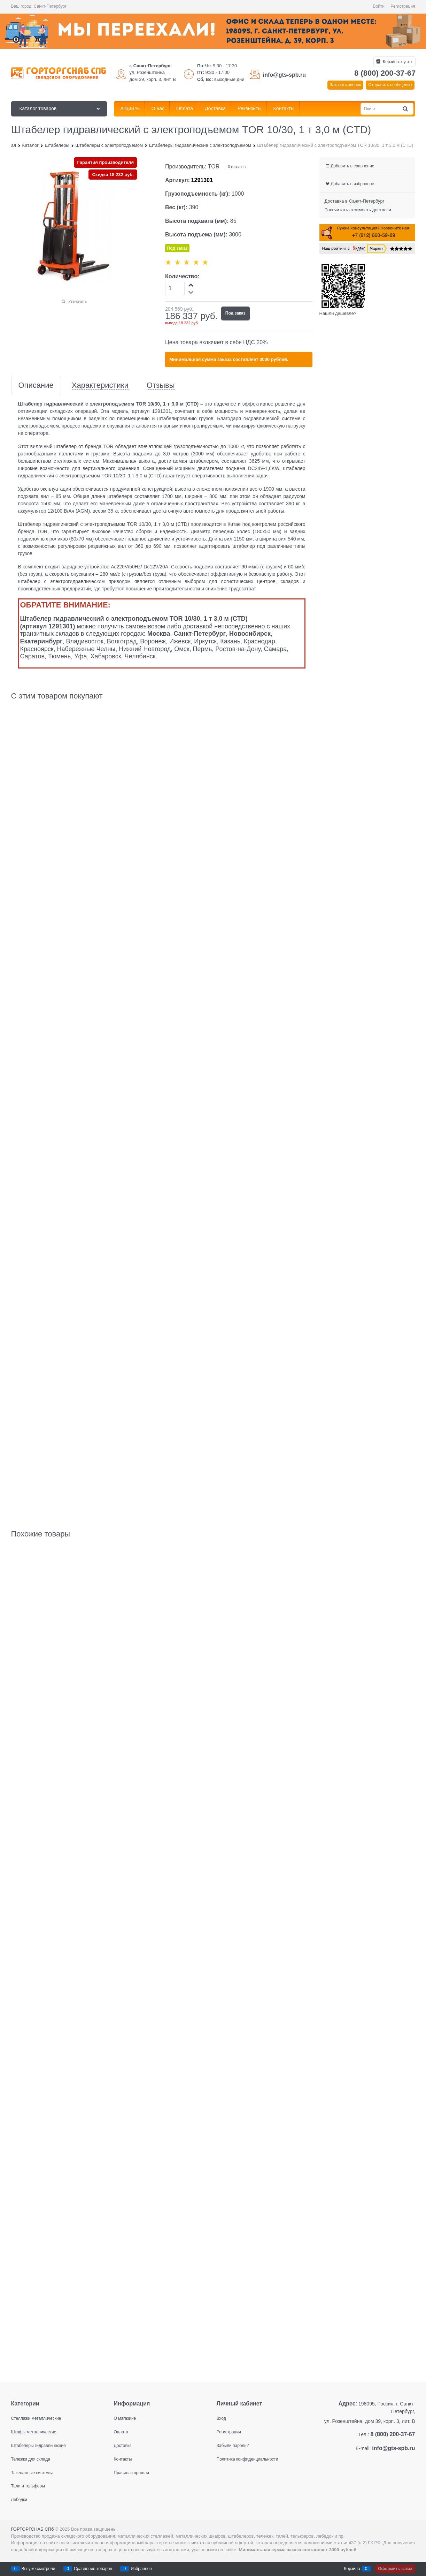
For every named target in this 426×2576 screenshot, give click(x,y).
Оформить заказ (395, 2568)
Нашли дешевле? (338, 313)
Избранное (141, 2568)
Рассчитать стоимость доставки (358, 209)
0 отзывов (237, 167)
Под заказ (235, 313)
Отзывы (161, 386)
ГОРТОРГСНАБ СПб (32, 2529)
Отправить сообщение (390, 84)
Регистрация (402, 6)
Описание (36, 386)
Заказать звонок (345, 84)
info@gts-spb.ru (284, 75)
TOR (213, 166)
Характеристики (100, 386)
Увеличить (77, 301)
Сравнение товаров (93, 2568)
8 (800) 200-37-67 (385, 73)
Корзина (352, 2568)
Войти (379, 6)
